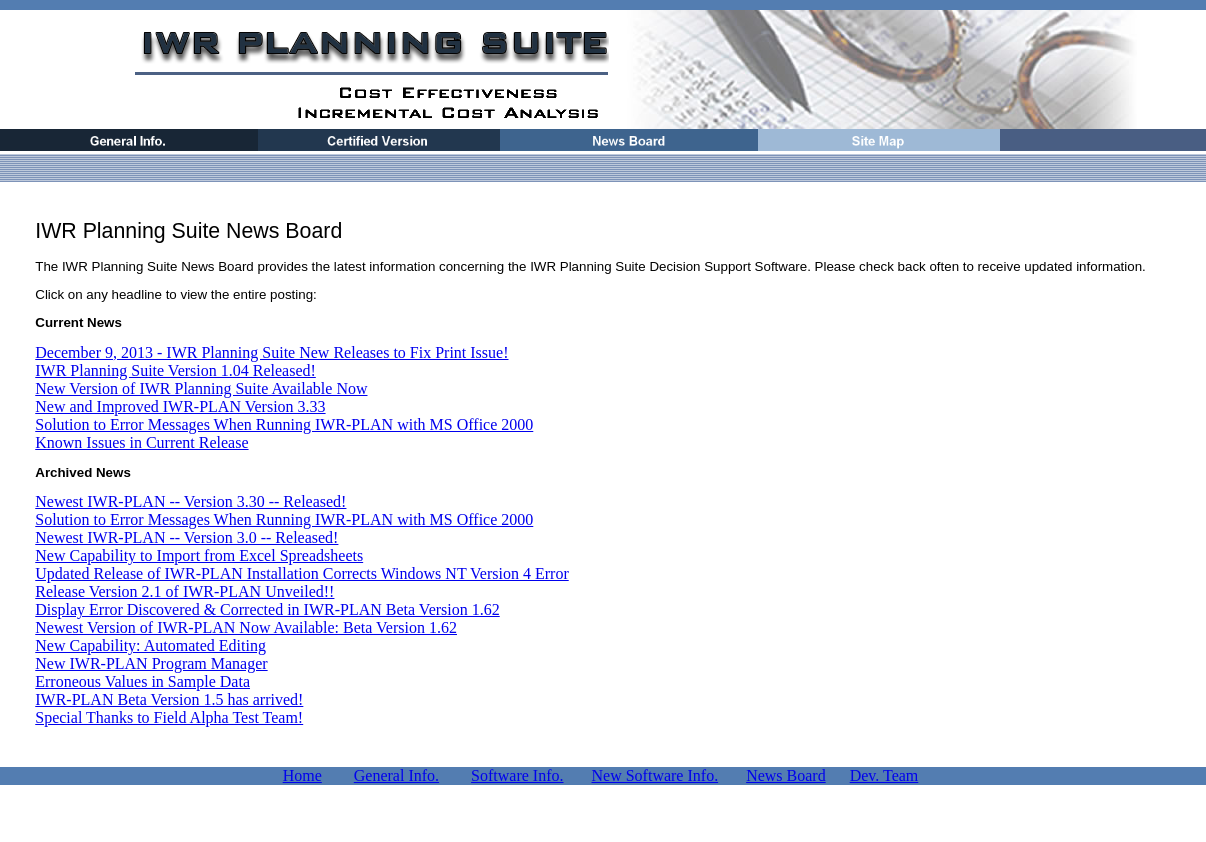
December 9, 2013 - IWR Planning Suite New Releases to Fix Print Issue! (271, 352)
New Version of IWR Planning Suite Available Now (201, 388)
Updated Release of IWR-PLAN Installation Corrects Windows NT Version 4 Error (301, 573)
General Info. (396, 775)
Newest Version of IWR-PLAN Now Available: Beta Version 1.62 (246, 627)
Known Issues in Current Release (141, 442)
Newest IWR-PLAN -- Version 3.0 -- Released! (186, 537)
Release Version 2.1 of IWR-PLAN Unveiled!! (184, 591)
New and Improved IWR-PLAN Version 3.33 (180, 406)
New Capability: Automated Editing (150, 645)
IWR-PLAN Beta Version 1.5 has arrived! (169, 699)
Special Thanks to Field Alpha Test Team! (169, 717)
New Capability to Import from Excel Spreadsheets (199, 555)
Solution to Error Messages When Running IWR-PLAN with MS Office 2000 (284, 424)
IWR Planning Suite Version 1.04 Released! (175, 370)
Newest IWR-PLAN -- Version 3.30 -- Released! (190, 501)
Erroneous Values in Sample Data (142, 681)
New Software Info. (655, 775)
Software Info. (517, 775)
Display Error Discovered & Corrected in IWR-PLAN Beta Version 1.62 (267, 609)
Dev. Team (884, 775)
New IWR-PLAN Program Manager (151, 663)
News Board (786, 775)
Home (302, 775)
